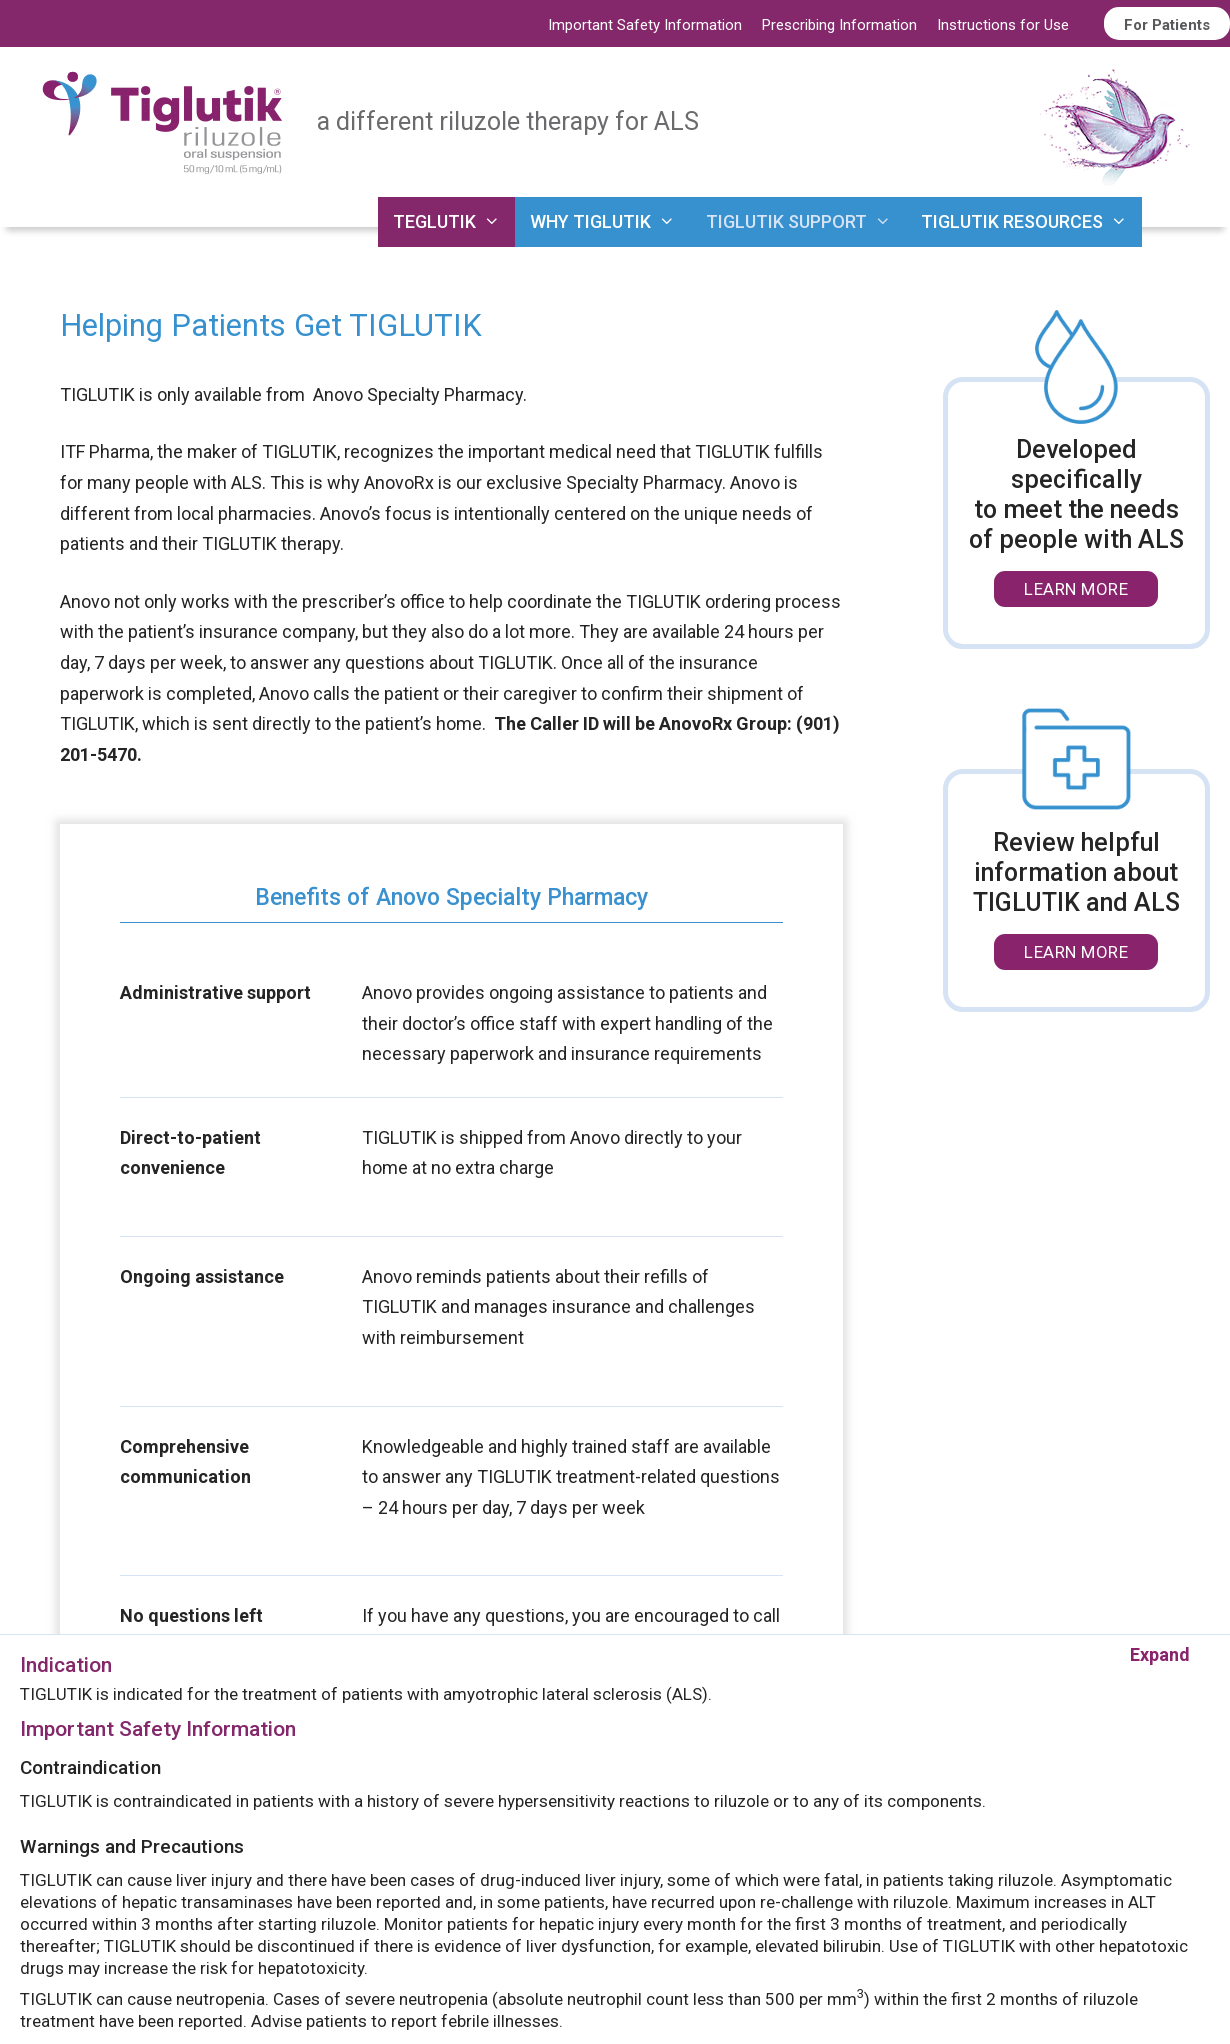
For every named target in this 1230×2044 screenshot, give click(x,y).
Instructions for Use (1003, 25)
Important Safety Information (645, 25)
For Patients (1167, 25)
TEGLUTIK (454, 222)
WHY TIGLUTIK (610, 222)
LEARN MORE (1076, 589)
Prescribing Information (839, 25)
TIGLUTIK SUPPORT (806, 222)
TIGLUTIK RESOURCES (1031, 222)
